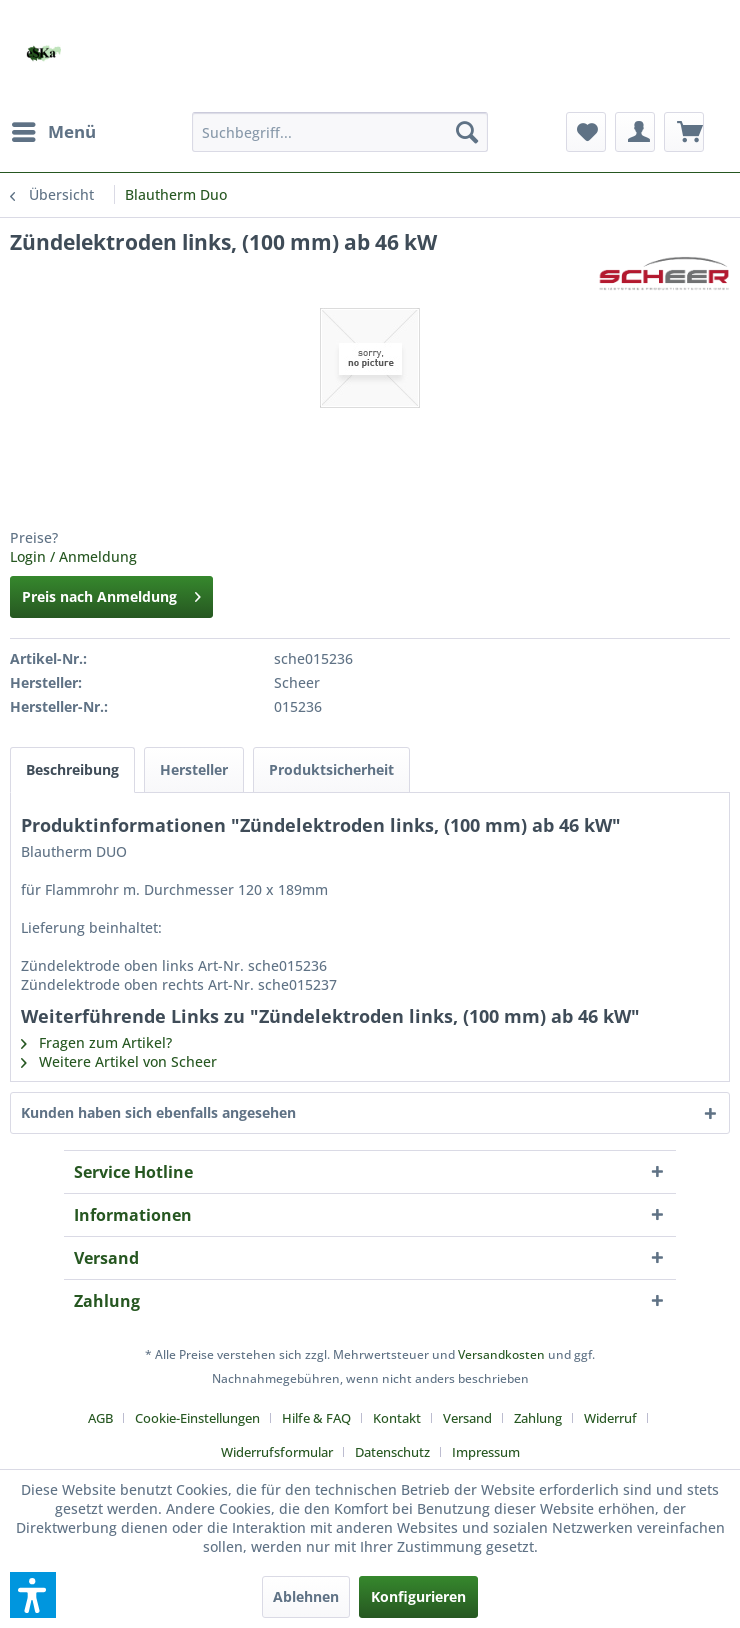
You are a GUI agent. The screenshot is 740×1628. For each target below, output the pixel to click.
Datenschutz (392, 1452)
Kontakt (397, 1418)
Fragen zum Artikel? (96, 1042)
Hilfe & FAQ (316, 1418)
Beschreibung (72, 769)
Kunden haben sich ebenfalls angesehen (158, 1112)
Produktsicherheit (331, 769)
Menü (54, 129)
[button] (33, 1595)
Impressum (486, 1452)
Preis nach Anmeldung (111, 593)
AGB (100, 1418)
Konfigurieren (418, 1596)
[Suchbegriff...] (340, 132)
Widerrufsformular (277, 1452)
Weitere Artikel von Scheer (119, 1061)
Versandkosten (501, 1354)
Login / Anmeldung (73, 556)
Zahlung (538, 1418)
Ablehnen (306, 1596)
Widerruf (610, 1418)
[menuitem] (53, 132)
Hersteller (194, 769)
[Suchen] (467, 132)
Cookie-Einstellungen (197, 1418)
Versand (467, 1418)
